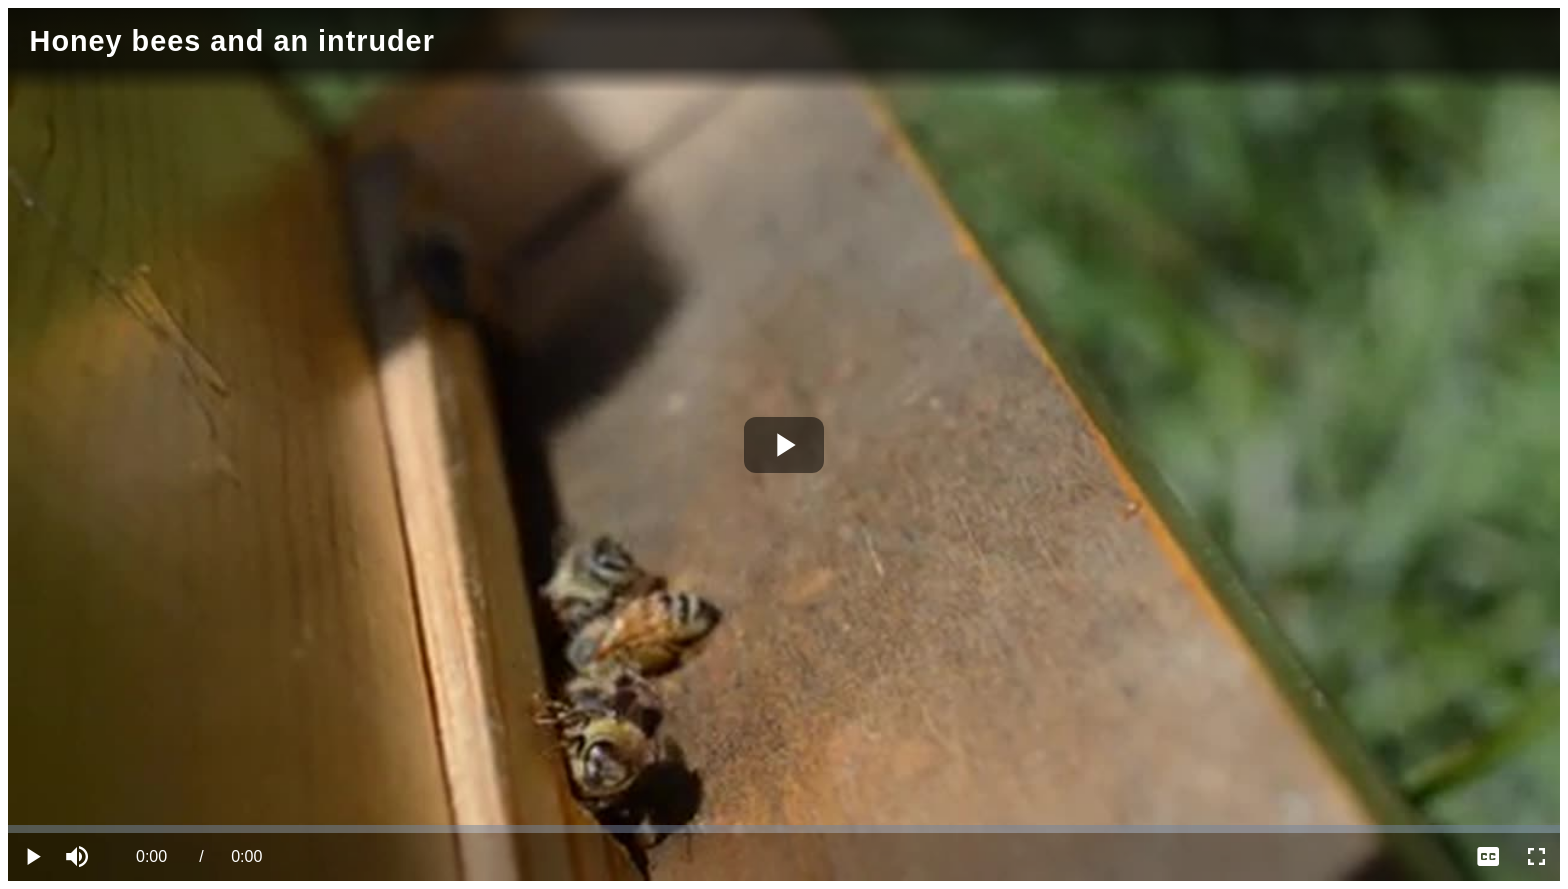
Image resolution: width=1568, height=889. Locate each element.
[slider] (784, 829)
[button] (80, 857)
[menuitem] (1488, 857)
